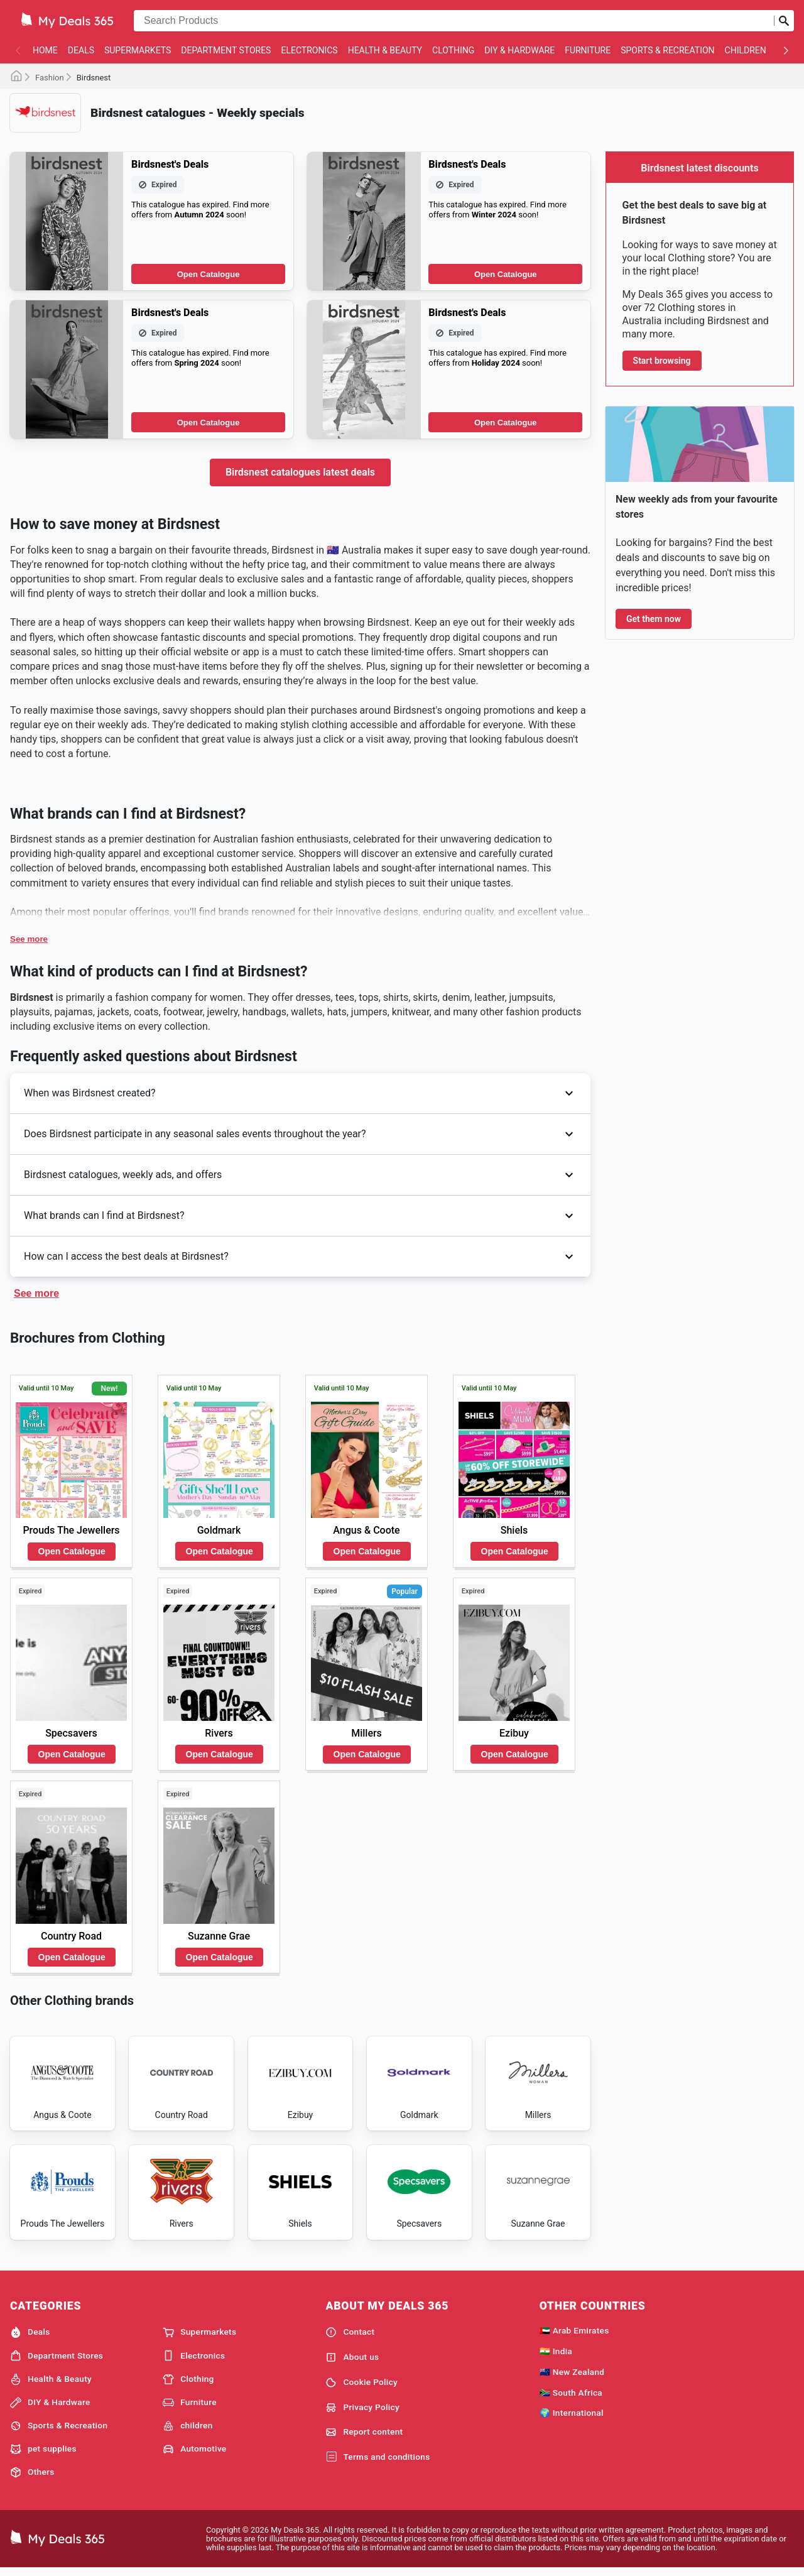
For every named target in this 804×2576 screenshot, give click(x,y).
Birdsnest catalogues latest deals (300, 472)
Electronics (309, 50)
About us (352, 2363)
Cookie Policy (361, 2387)
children (745, 50)
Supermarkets (137, 50)
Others (32, 2478)
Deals (81, 50)
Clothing (453, 50)
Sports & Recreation (667, 50)
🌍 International (572, 2418)
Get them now (653, 619)
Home (45, 50)
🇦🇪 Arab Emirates (574, 2336)
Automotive (194, 2454)
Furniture (588, 50)
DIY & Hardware (519, 50)
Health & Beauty (385, 50)
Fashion (49, 77)
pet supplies (43, 2454)
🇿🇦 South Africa (571, 2398)
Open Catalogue (208, 274)
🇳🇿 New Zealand (572, 2377)
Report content (364, 2437)
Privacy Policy (362, 2412)
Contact (349, 2338)
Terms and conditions (377, 2463)
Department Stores (226, 50)
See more (29, 939)
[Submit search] (784, 21)
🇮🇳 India (556, 2357)
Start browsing (662, 361)
